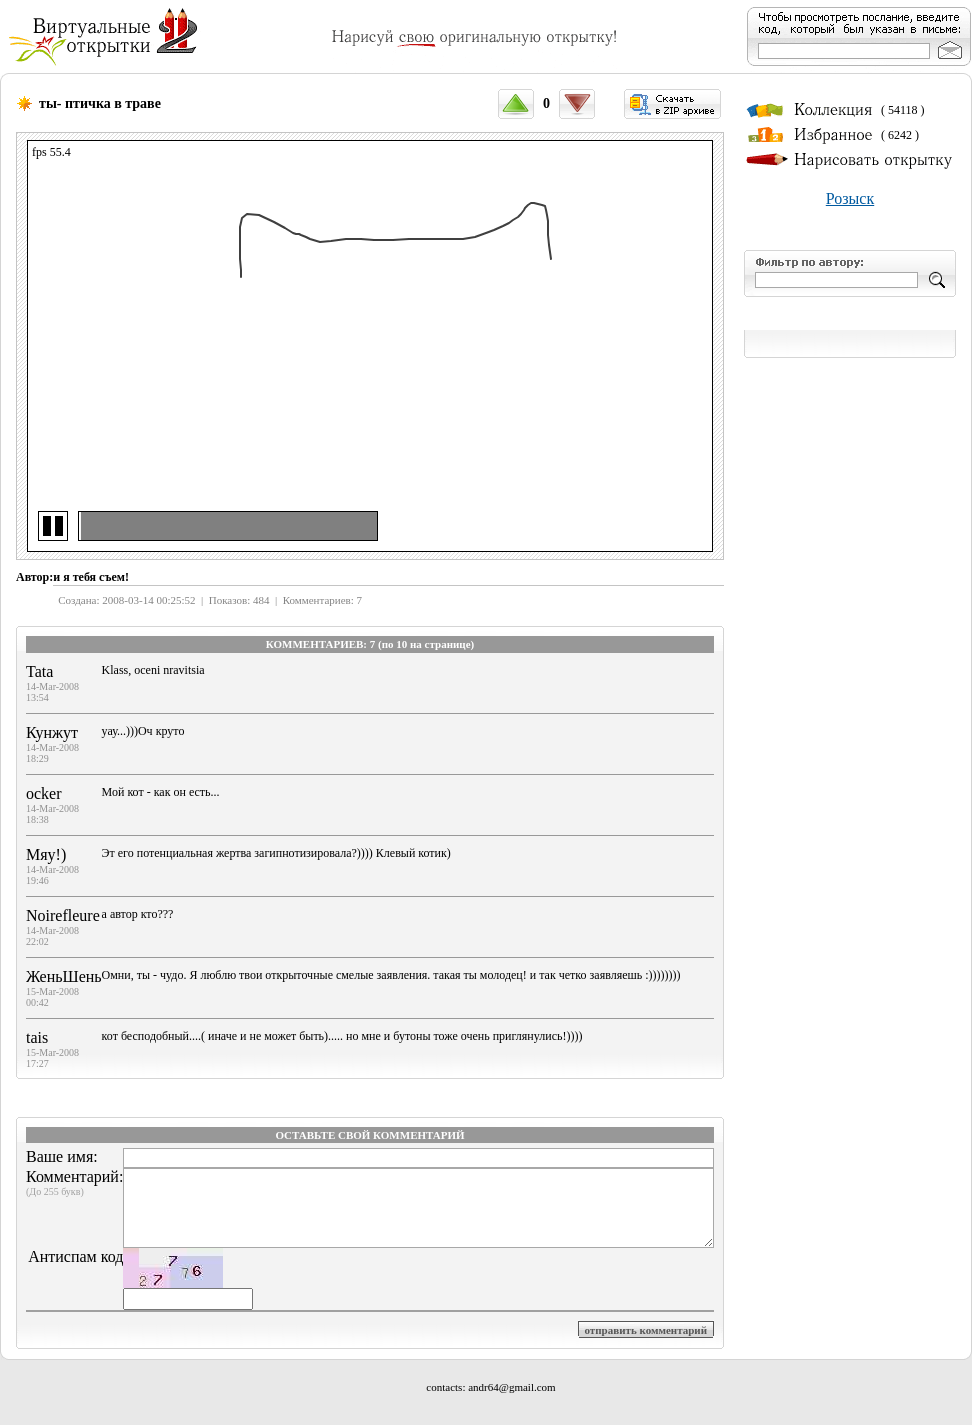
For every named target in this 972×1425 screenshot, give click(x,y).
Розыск (850, 198)
